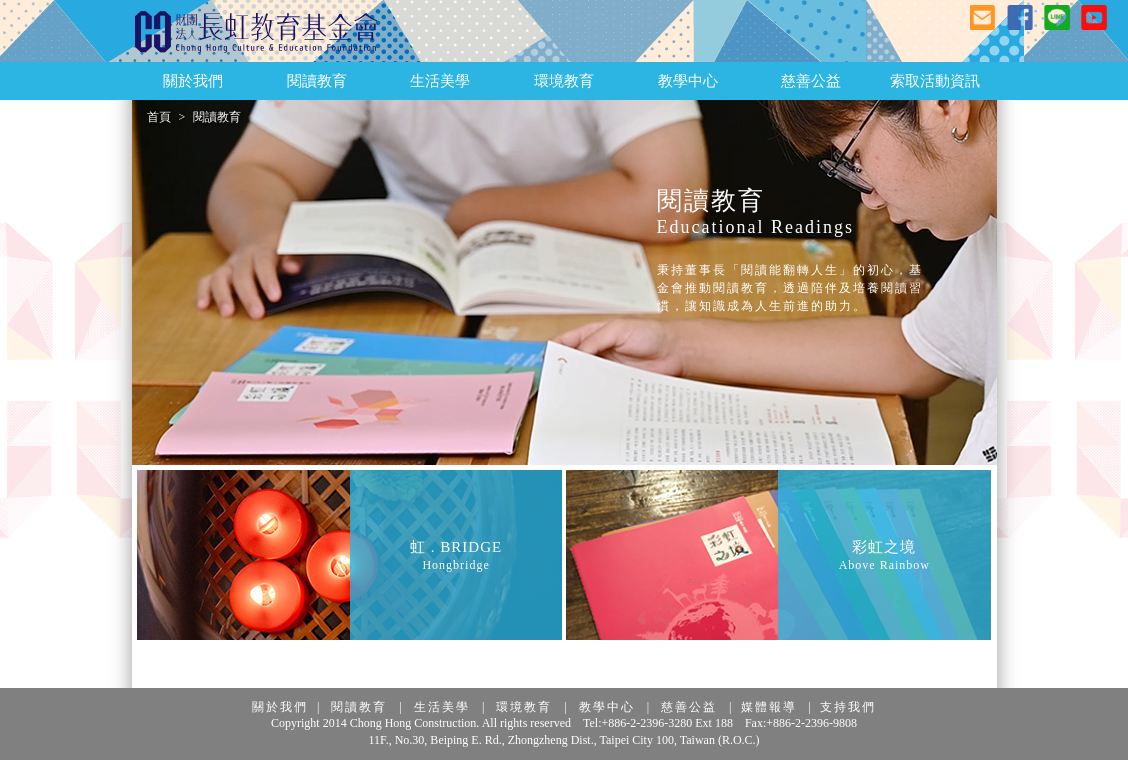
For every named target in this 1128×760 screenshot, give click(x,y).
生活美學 (442, 707)
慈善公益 (689, 707)
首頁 (159, 117)
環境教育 (524, 707)
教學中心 (607, 707)
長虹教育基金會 (257, 32)
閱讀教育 (359, 707)
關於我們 (280, 707)
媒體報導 (769, 707)
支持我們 (848, 707)
